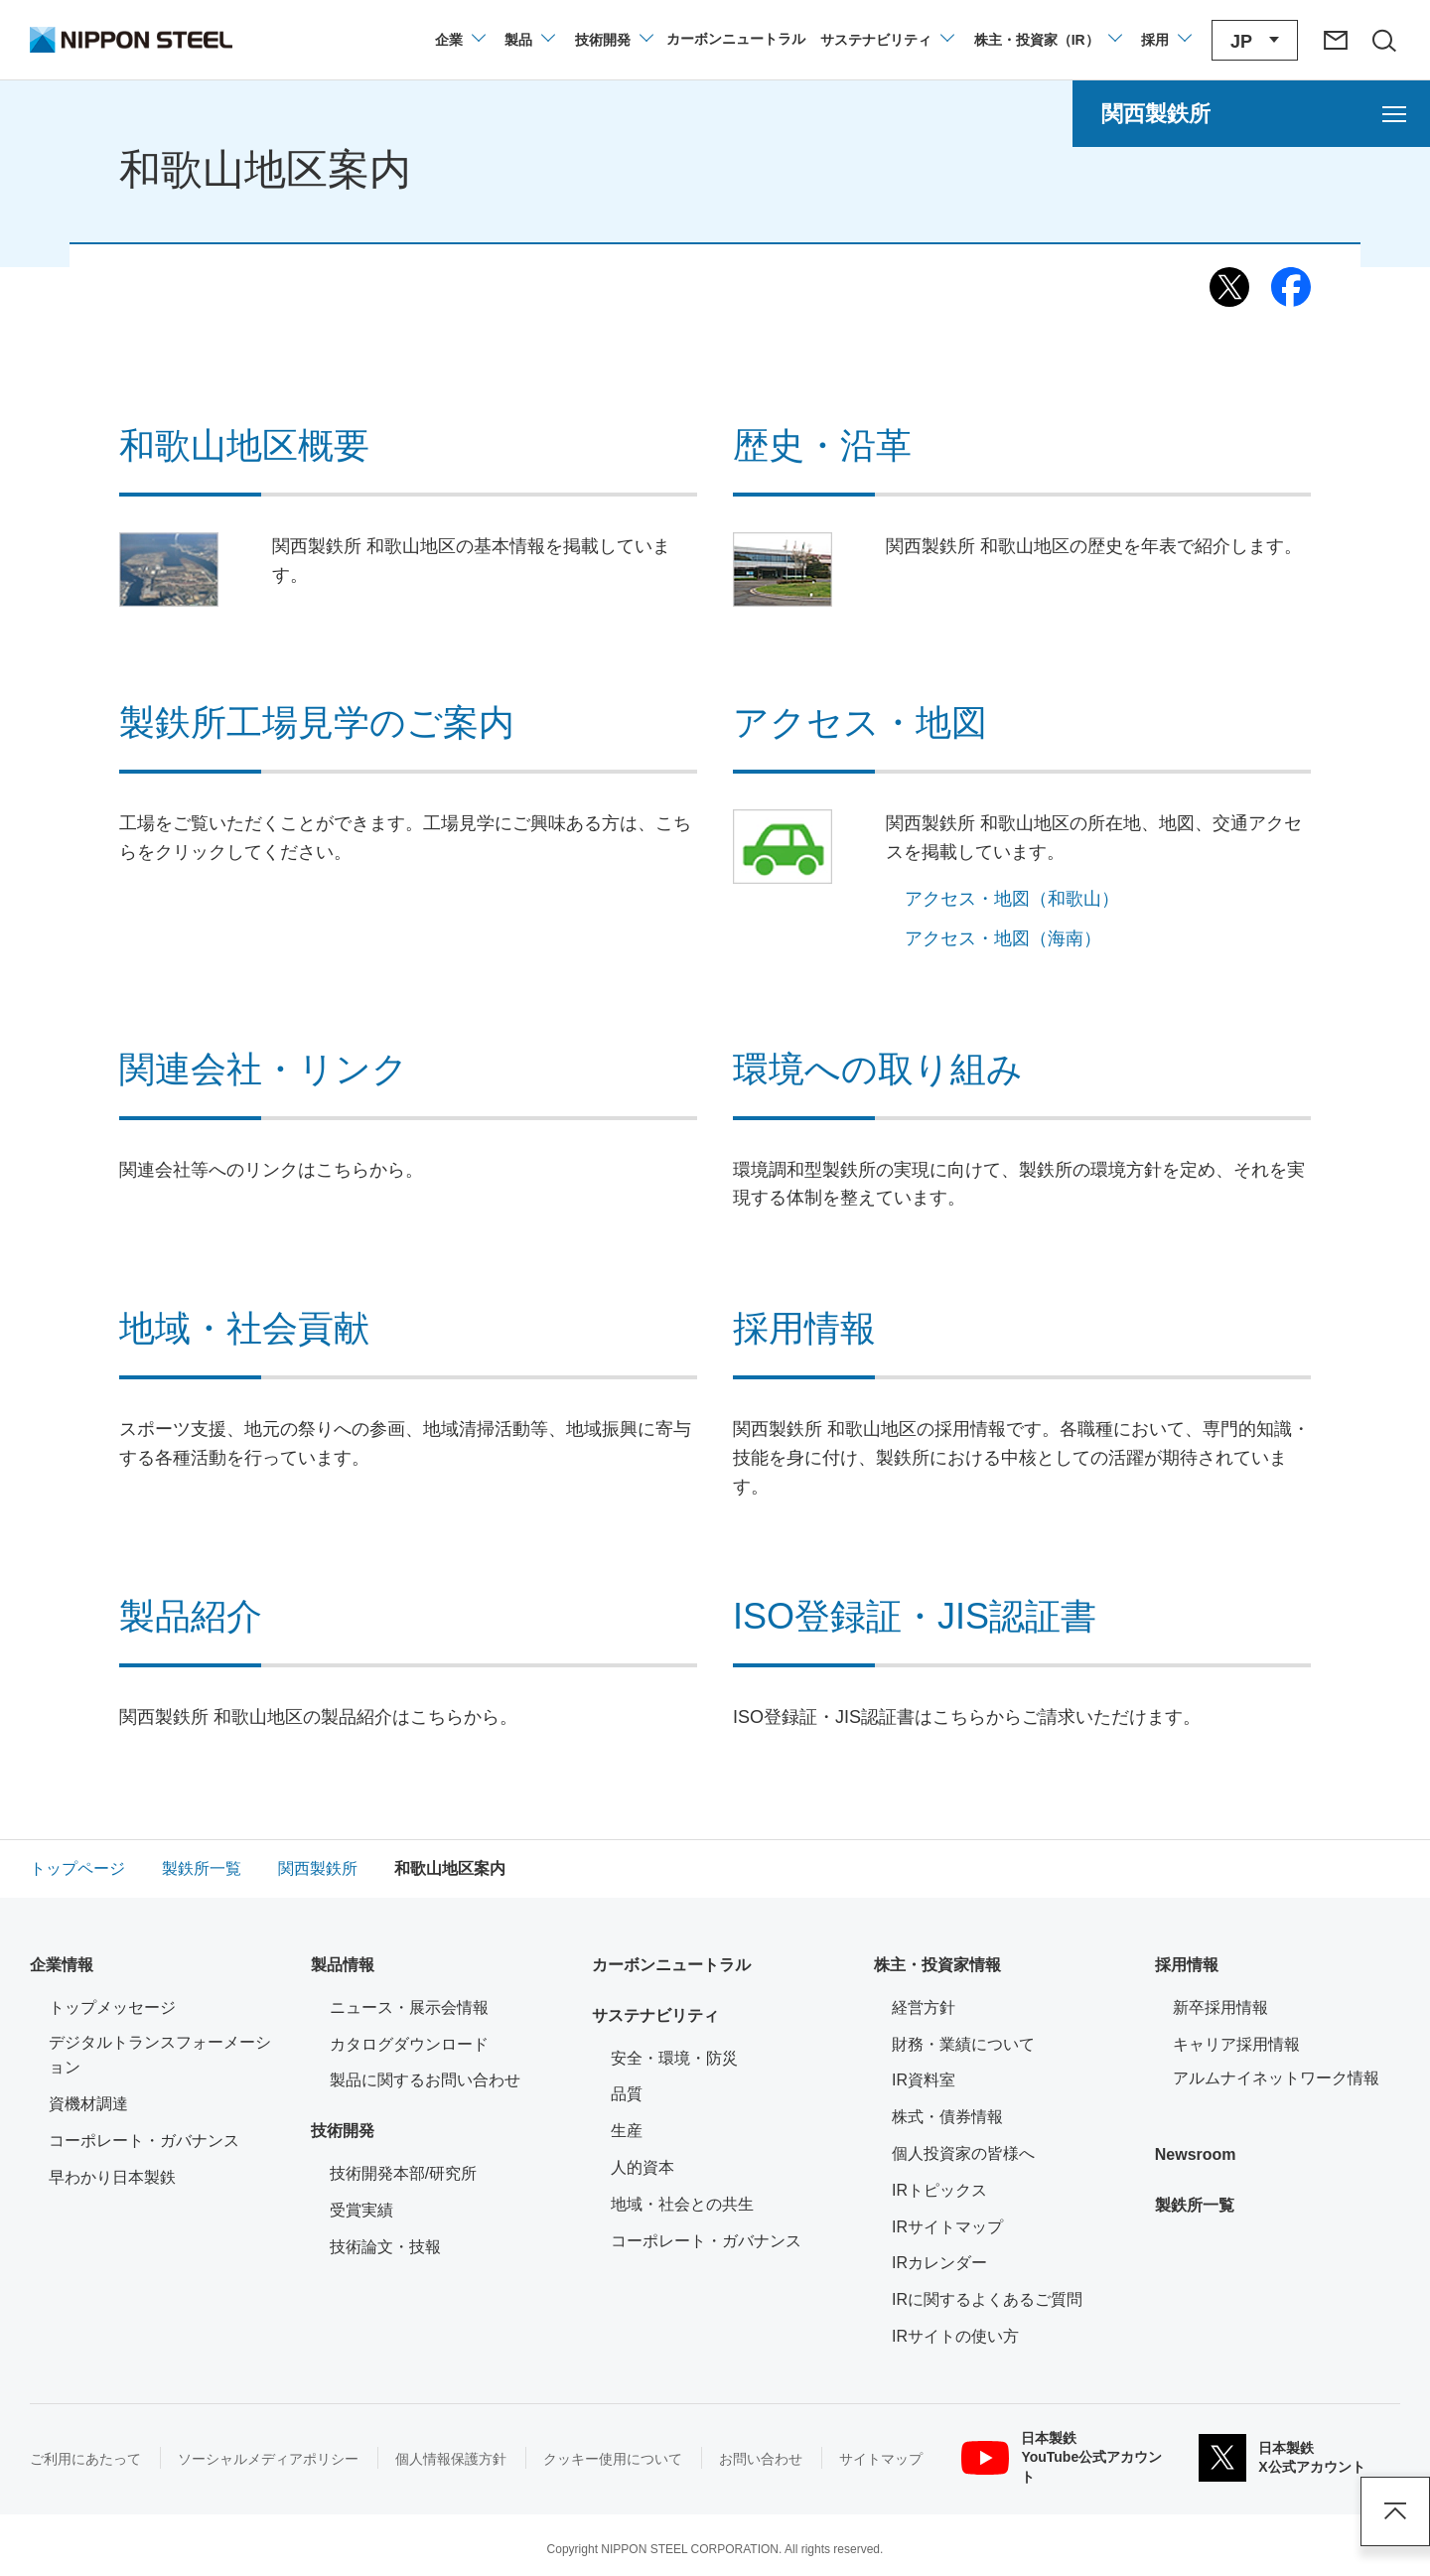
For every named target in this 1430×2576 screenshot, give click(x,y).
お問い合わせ (760, 2459)
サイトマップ (881, 2459)
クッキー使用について (612, 2459)
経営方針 (923, 2007)
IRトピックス (939, 2190)
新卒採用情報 (1220, 2007)
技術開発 (342, 2130)
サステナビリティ (655, 2015)
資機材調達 (88, 2103)
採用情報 (1186, 1964)
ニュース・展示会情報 (409, 2007)
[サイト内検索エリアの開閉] (1383, 40)
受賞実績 (361, 2210)
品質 (627, 2093)
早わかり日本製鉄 (112, 2177)
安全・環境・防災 (674, 2058)
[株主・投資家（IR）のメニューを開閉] (1047, 39)
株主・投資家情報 (937, 1964)
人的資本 (642, 2167)
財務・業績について (963, 2044)
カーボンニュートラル (671, 1964)
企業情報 (61, 1964)
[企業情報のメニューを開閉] (459, 39)
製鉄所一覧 (1194, 2205)
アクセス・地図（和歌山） (1012, 899)
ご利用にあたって (85, 2459)
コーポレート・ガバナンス (144, 2140)
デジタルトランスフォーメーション (160, 2055)
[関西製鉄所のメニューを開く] (1251, 113)
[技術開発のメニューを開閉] (613, 39)
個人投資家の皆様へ (963, 2153)
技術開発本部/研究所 (403, 2173)
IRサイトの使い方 (955, 2336)
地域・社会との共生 (682, 2204)
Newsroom (1195, 2154)
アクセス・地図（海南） (1003, 938)
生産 (627, 2130)
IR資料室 (923, 2080)
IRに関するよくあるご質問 (987, 2299)
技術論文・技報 (385, 2246)
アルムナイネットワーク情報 (1286, 2076)
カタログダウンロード (409, 2044)
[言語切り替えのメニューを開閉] (1255, 40)
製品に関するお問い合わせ (425, 2080)
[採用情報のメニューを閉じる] (1165, 39)
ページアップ (1395, 2511)
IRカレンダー (939, 2262)
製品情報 (342, 1964)
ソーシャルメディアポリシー (268, 2459)
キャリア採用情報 (1236, 2044)
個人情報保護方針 (450, 2459)
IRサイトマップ (947, 2226)
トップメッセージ (112, 2007)
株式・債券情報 (947, 2116)
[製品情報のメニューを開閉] (529, 39)
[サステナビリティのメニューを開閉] (886, 39)
